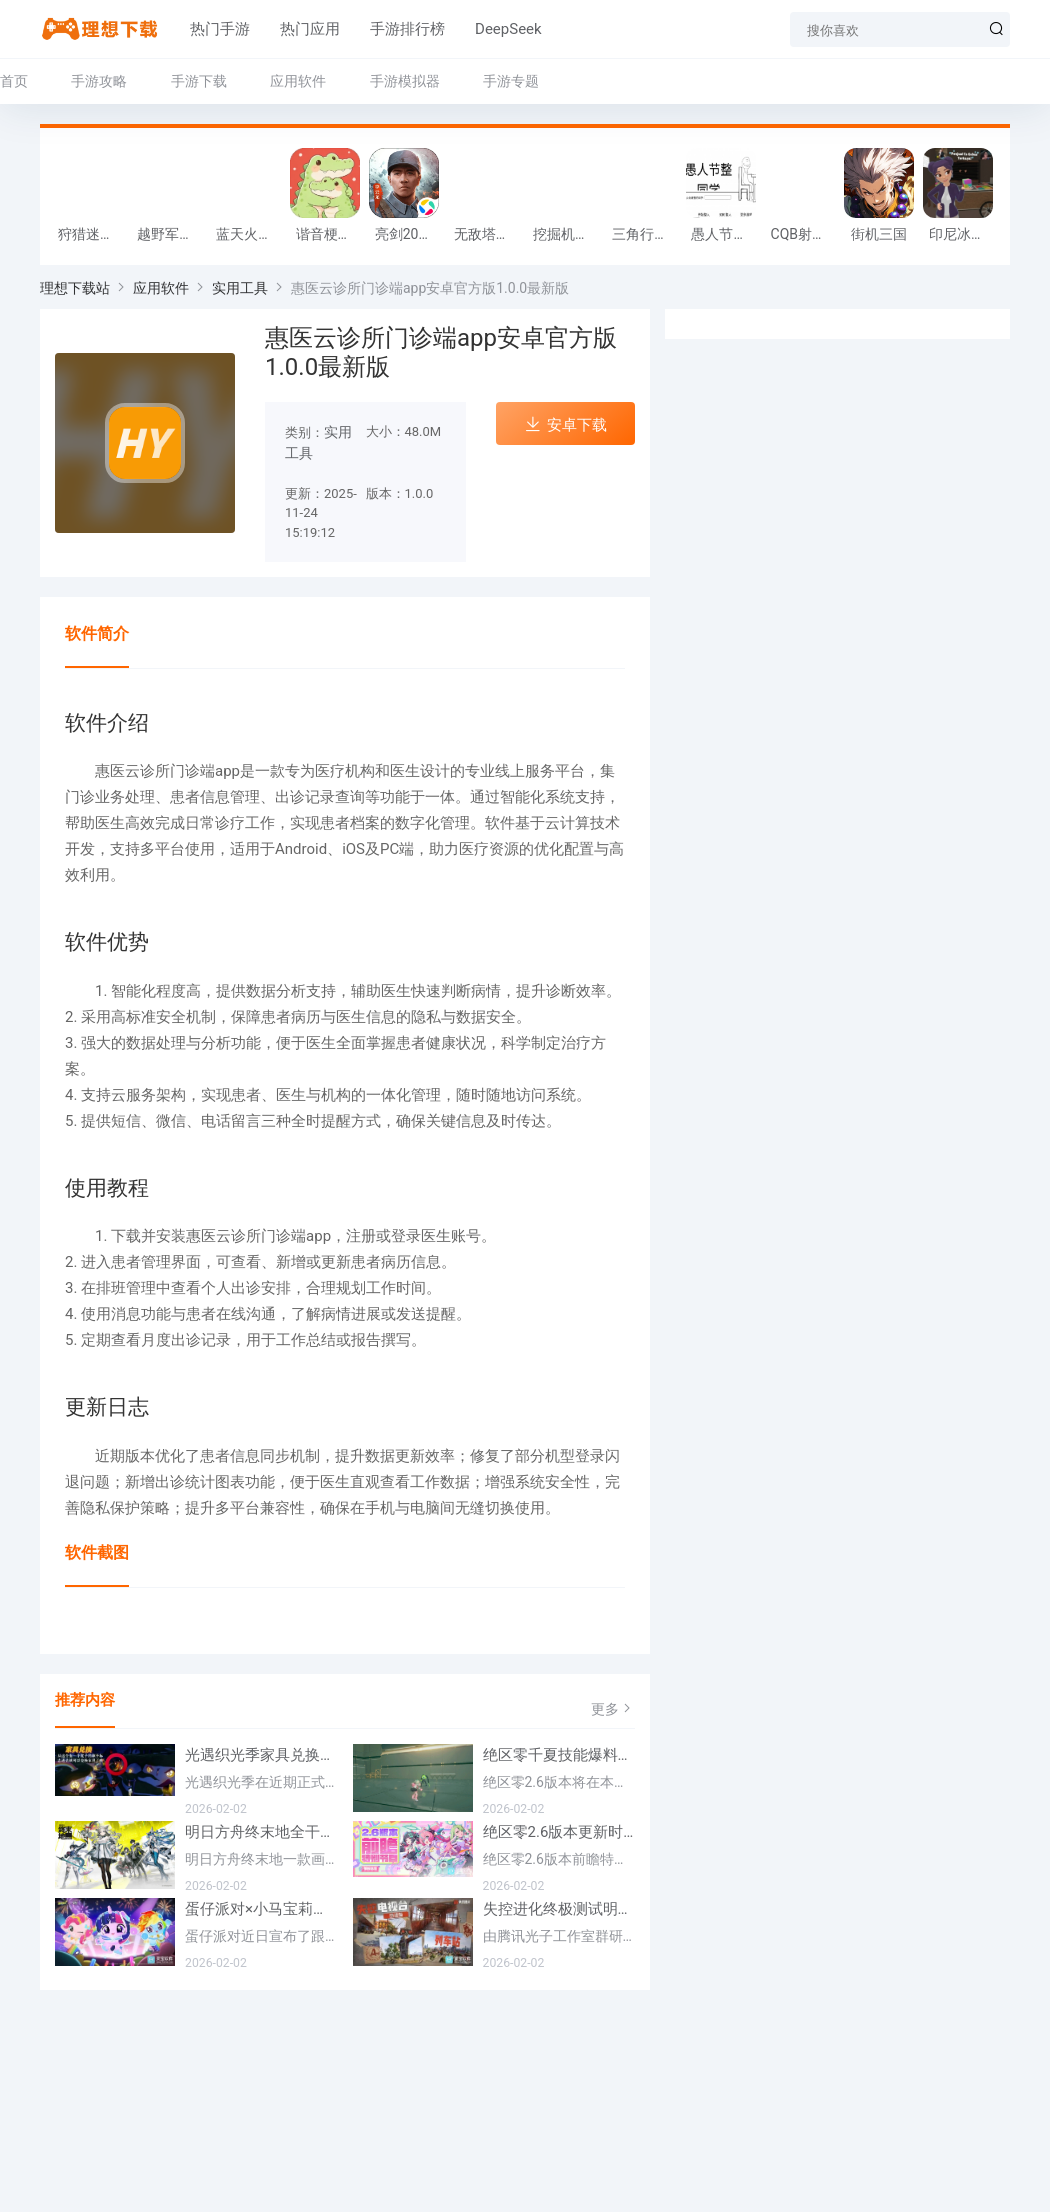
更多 (613, 1708)
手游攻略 (99, 81)
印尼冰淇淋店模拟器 (963, 234)
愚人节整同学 (725, 234)
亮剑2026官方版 (409, 234)
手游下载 (199, 81)
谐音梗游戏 (330, 234)
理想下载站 (75, 288)
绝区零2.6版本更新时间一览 (559, 1832)
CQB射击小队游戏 (805, 234)
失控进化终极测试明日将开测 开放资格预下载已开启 (559, 1909)
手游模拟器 (405, 81)
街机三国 (879, 234)
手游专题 (511, 81)
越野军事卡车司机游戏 (171, 234)
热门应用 (310, 29)
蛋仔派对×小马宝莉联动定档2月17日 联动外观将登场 (261, 1909)
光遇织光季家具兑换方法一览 (261, 1755)
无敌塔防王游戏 (488, 234)
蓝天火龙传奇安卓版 (250, 234)
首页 (14, 81)
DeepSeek (508, 29)
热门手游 (220, 29)
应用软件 (298, 81)
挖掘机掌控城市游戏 (567, 234)
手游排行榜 (407, 29)
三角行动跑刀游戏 (646, 234)
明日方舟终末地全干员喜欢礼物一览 (261, 1832)
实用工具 (240, 288)
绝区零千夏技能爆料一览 (559, 1755)
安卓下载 (565, 424)
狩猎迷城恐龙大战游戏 (92, 234)
